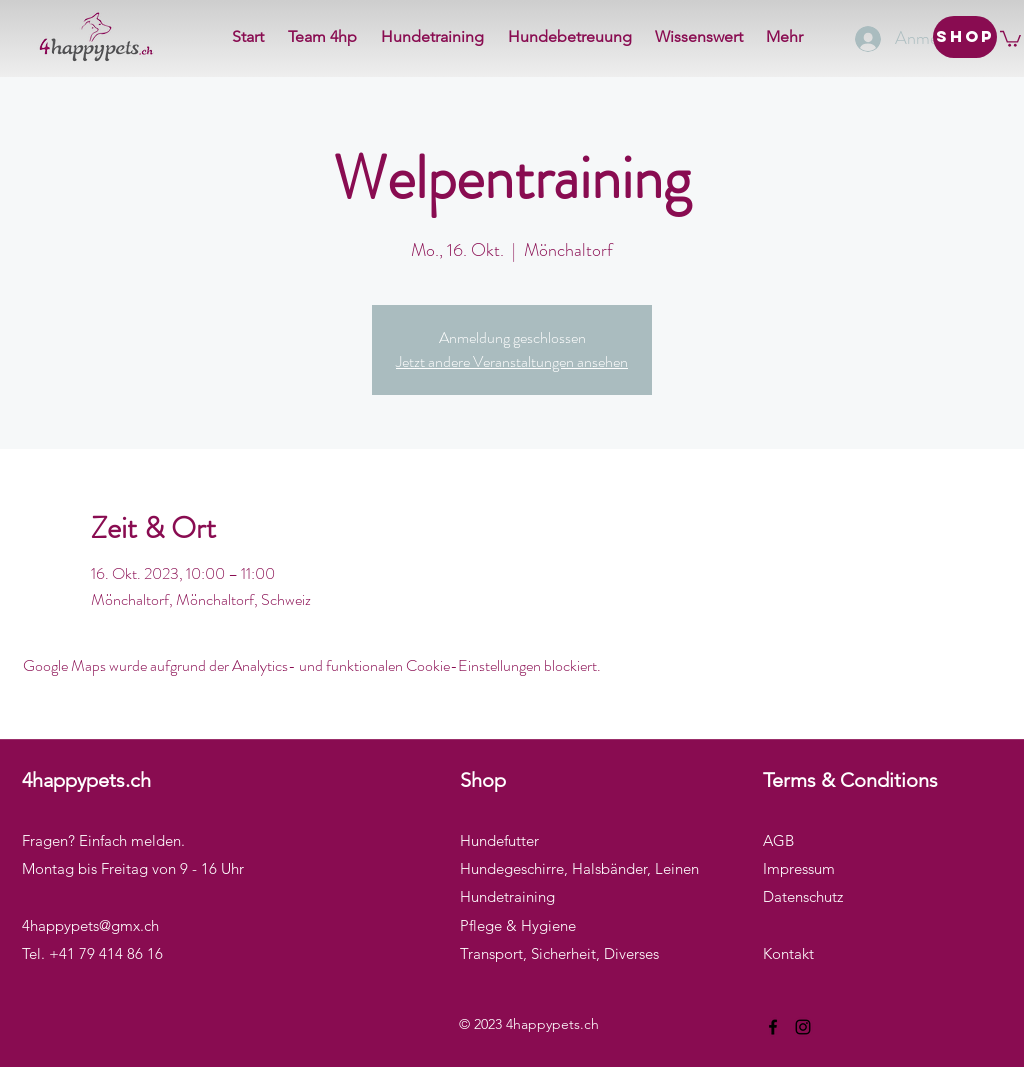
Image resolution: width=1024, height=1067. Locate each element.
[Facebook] (773, 1027)
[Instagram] (803, 1027)
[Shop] (965, 37)
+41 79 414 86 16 (106, 953)
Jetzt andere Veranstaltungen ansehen (512, 361)
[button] (1010, 38)
